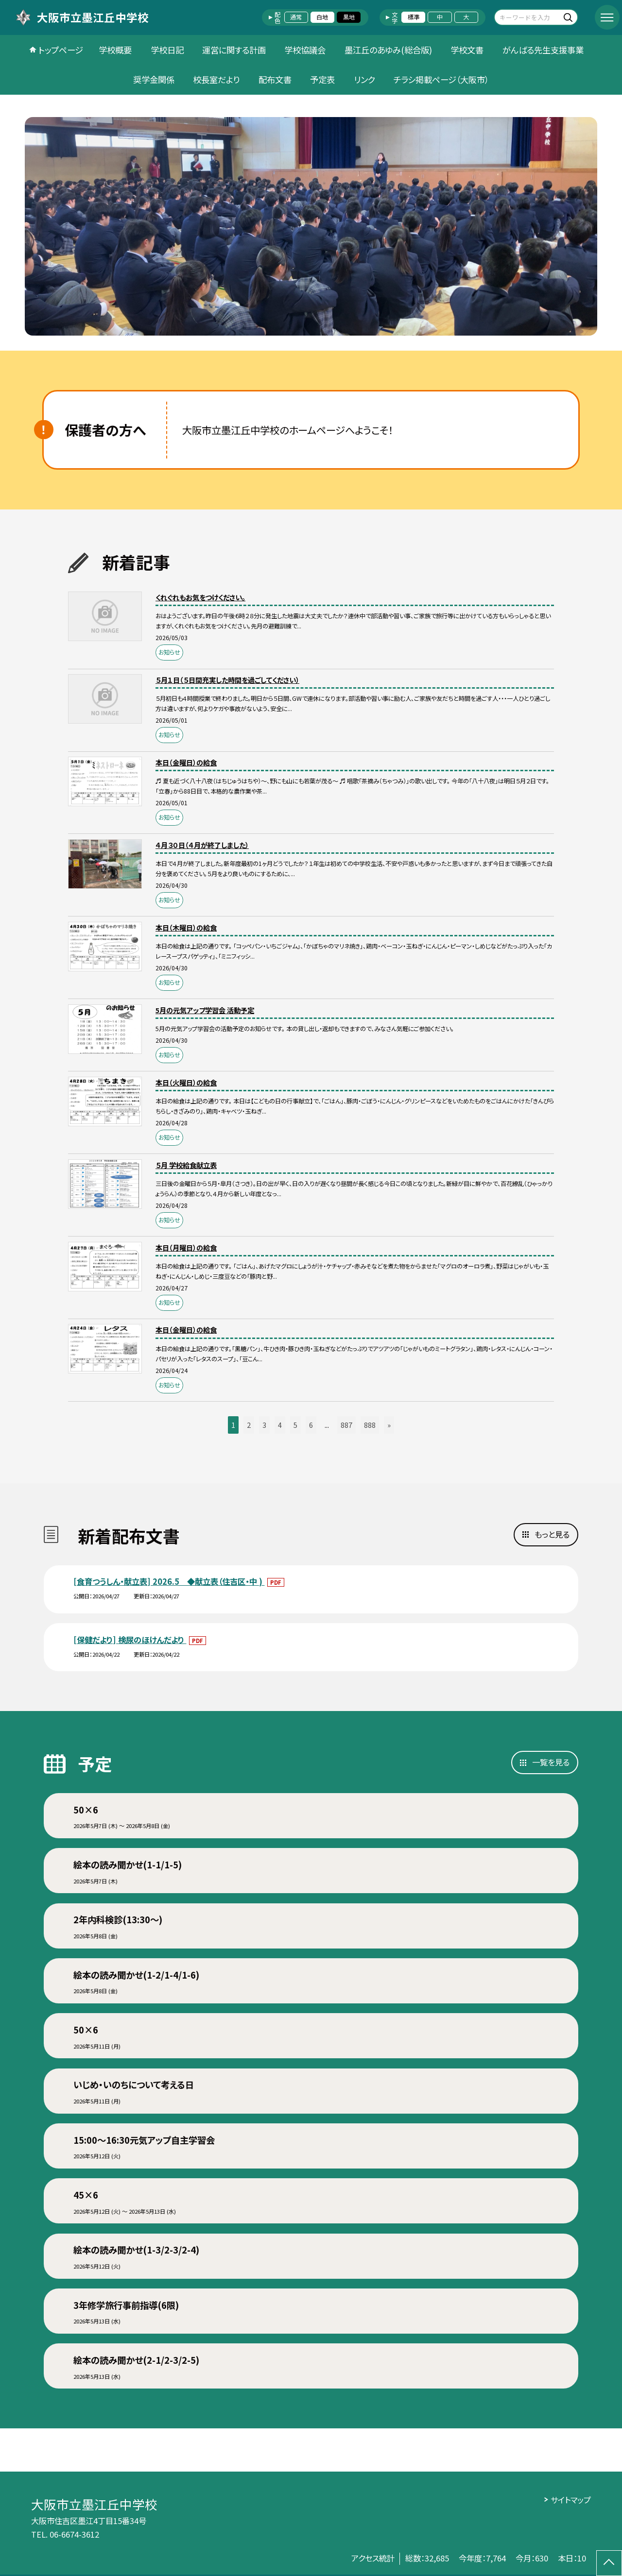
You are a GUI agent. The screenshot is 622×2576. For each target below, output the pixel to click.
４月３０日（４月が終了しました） (202, 845)
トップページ (60, 50)
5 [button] (295, 1425)
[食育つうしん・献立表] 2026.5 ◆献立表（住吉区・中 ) (168, 1581)
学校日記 (167, 50)
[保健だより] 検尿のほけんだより (129, 1639)
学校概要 (115, 50)
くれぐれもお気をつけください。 (200, 597)
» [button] (389, 1425)
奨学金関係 (153, 79)
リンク (364, 79)
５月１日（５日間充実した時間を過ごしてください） (227, 680)
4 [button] (280, 1425)
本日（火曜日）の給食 (186, 1082)
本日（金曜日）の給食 (186, 762)
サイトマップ (571, 2500)
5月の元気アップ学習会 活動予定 (205, 1010)
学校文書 (467, 50)
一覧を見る (551, 1762)
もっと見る (552, 1534)
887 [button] (346, 1425)
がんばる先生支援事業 (543, 50)
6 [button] (311, 1425)
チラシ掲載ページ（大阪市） (441, 79)
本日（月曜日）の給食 (186, 1247)
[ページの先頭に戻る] (609, 2563)
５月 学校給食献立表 (186, 1165)
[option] (311, 226)
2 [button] (249, 1425)
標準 (413, 17)
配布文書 (275, 79)
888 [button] (370, 1425)
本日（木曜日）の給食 (186, 927)
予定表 (322, 79)
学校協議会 (305, 50)
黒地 (349, 17)
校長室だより (216, 79)
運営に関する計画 (234, 50)
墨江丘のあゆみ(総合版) (388, 50)
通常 (296, 17)
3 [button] (264, 1425)
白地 (322, 17)
